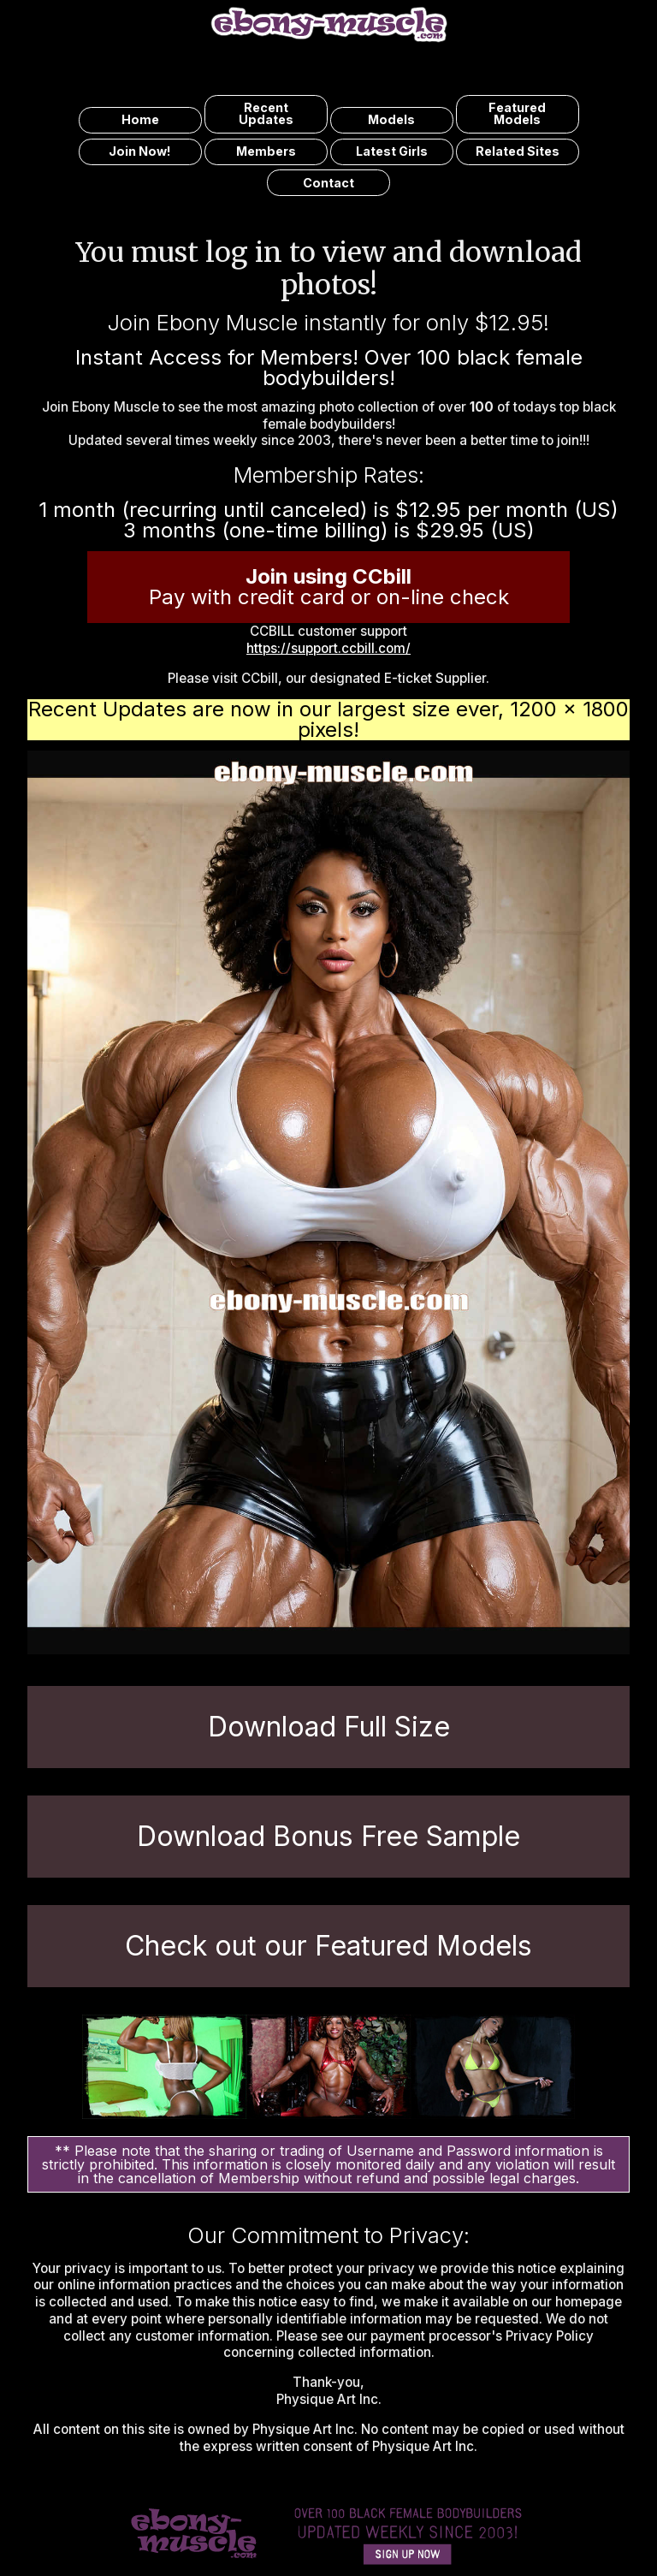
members (266, 151)
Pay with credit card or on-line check (329, 586)
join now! (140, 151)
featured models (517, 113)
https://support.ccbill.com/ (328, 648)
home (140, 119)
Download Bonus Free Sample (328, 1836)
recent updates (266, 113)
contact (328, 182)
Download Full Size (329, 1726)
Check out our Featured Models (328, 1945)
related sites (517, 151)
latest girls (392, 151)
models (391, 119)
